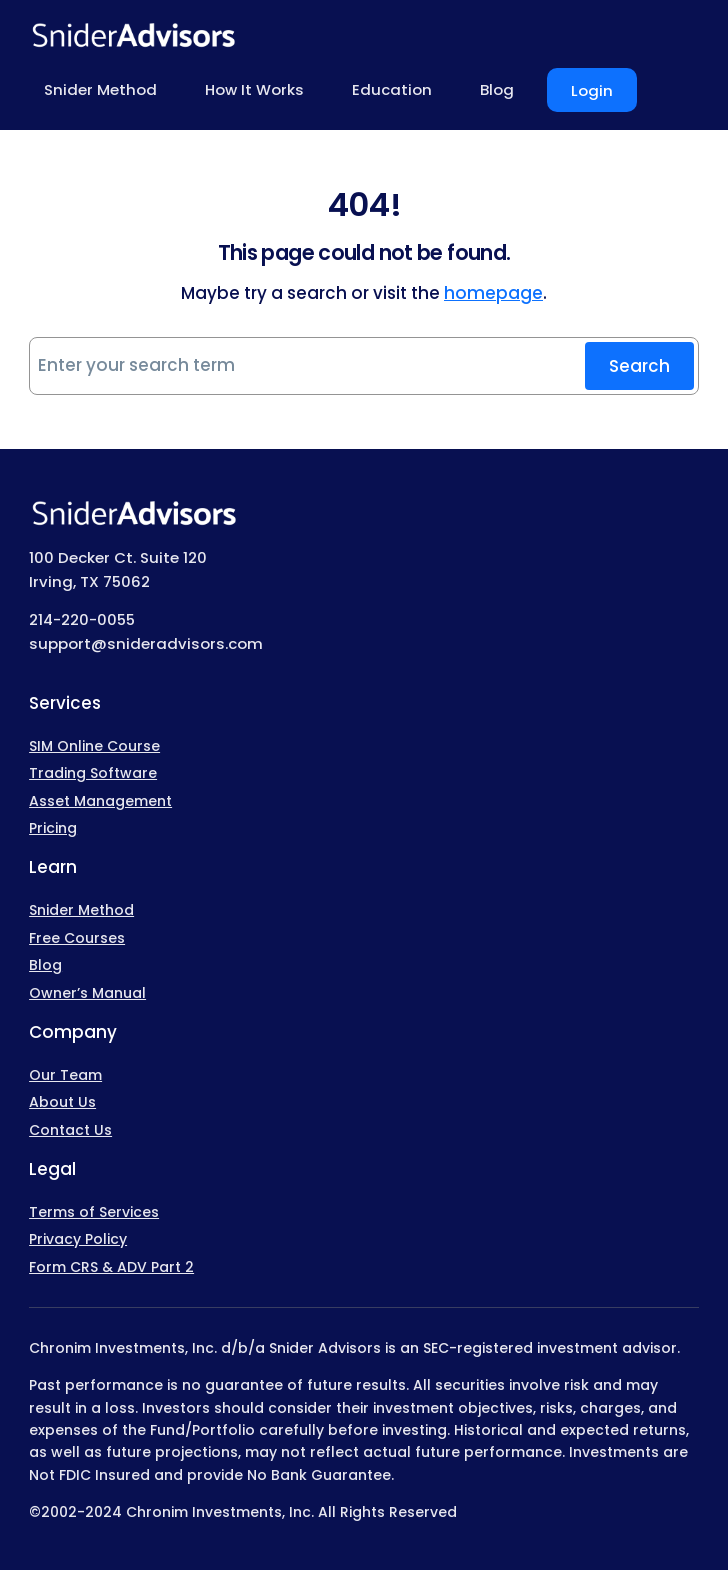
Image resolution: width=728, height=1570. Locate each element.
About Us (62, 1102)
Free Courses (77, 938)
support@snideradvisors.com (146, 643)
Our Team (65, 1075)
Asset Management (100, 801)
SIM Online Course (94, 746)
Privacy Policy (78, 1239)
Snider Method (81, 910)
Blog (45, 965)
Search (639, 366)
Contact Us (70, 1130)
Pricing (53, 828)
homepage (493, 293)
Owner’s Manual (87, 993)
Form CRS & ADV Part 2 (111, 1267)
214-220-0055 (82, 619)
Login (592, 90)
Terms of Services (94, 1212)
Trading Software (93, 773)
